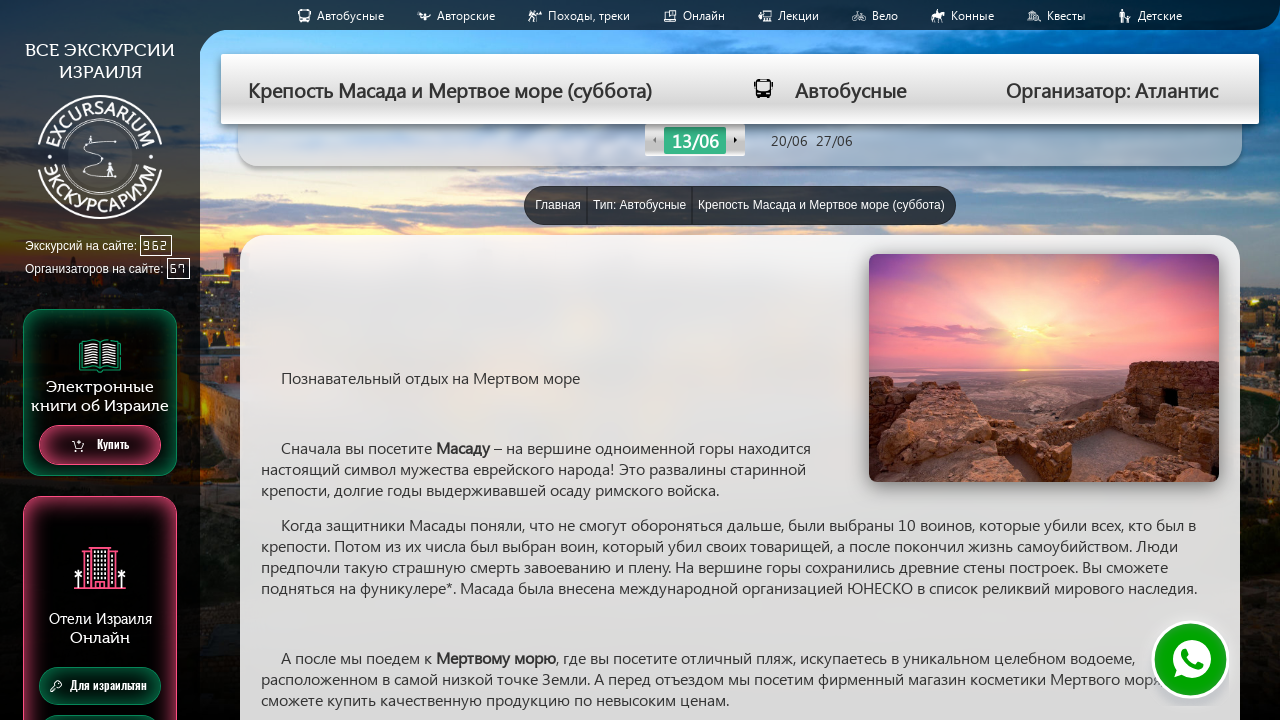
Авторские (466, 15)
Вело (885, 15)
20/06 (789, 140)
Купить (100, 445)
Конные (972, 15)
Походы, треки (589, 15)
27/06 (834, 140)
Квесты (1066, 15)
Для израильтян (98, 686)
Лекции (798, 15)
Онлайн (704, 15)
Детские (1160, 15)
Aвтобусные (350, 15)
